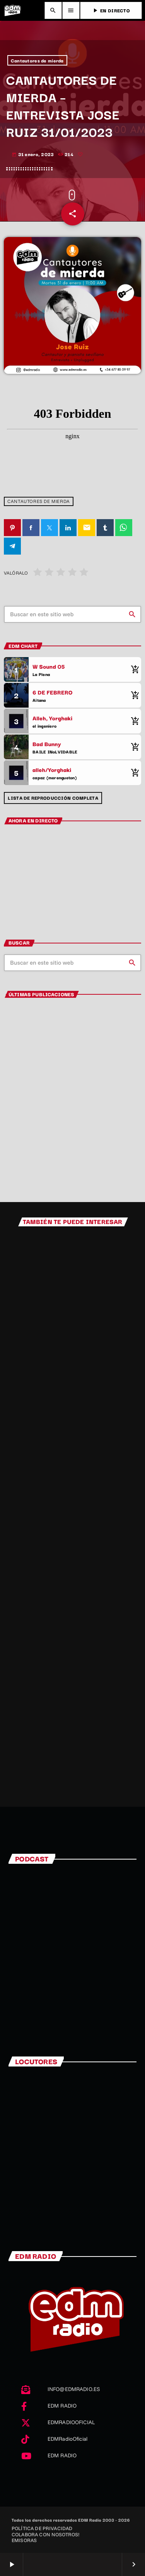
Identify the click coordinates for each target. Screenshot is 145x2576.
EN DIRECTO (111, 10)
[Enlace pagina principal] (12, 10)
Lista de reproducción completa (53, 797)
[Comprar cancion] (133, 669)
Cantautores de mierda (37, 60)
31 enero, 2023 (33, 154)
